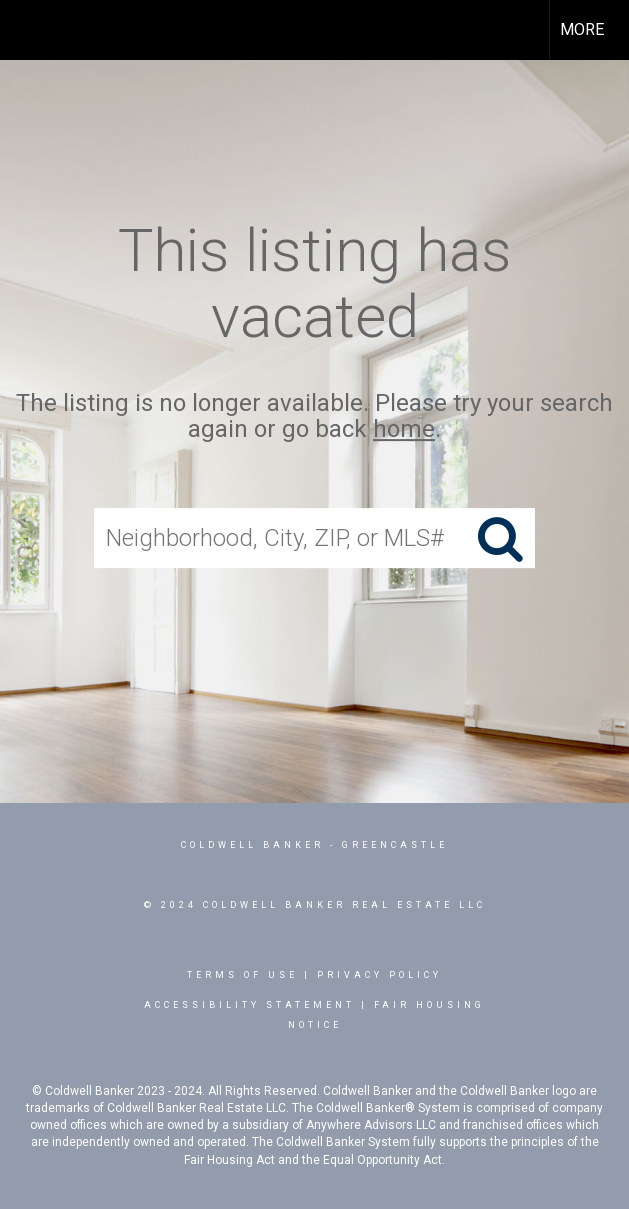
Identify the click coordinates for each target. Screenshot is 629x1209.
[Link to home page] (25, 30)
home (404, 430)
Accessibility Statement (249, 1005)
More (582, 29)
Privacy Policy (379, 975)
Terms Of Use (242, 975)
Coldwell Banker (252, 845)
